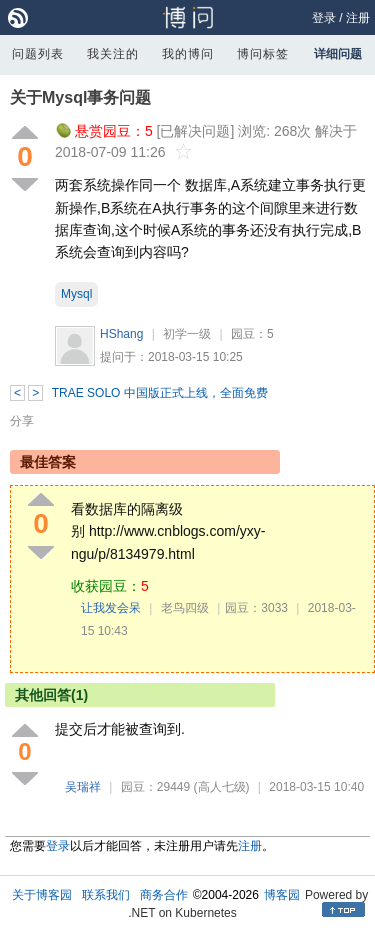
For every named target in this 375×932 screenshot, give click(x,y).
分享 (22, 421)
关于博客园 (42, 895)
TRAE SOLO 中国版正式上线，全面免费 (160, 393)
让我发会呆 (111, 608)
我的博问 (188, 54)
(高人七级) (222, 787)
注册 (358, 18)
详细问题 (338, 54)
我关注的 (113, 54)
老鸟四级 (185, 608)
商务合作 (164, 895)
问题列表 (38, 54)
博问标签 (263, 54)
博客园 (282, 895)
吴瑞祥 (83, 787)
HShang (121, 334)
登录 (324, 18)
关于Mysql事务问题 (80, 97)
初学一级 (187, 334)
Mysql (76, 294)
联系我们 (106, 895)
